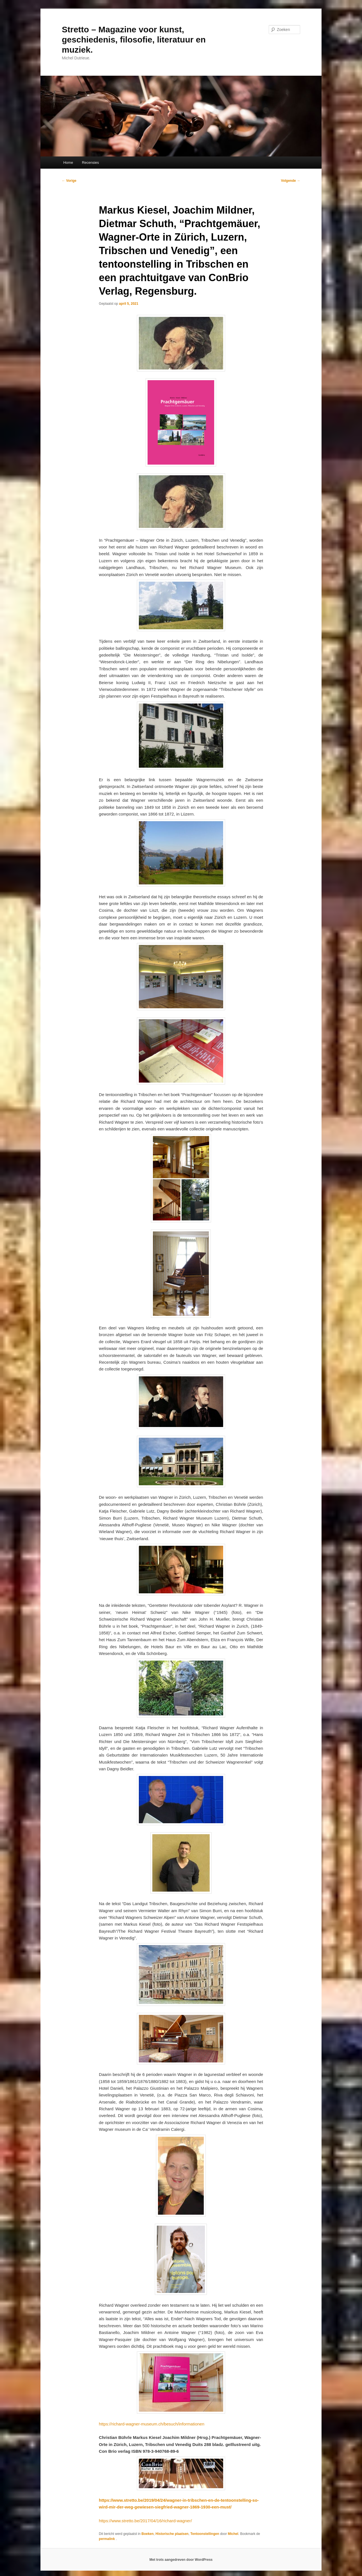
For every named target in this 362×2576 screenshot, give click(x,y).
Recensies (90, 162)
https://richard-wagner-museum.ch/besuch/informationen (151, 2424)
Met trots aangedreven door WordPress (181, 2560)
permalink (107, 2539)
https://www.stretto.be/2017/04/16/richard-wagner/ (145, 2520)
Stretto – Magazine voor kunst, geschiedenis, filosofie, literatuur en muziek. (134, 39)
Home (68, 162)
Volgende (290, 181)
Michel (233, 2534)
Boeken (147, 2534)
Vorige (69, 181)
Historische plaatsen (171, 2534)
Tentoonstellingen (204, 2534)
